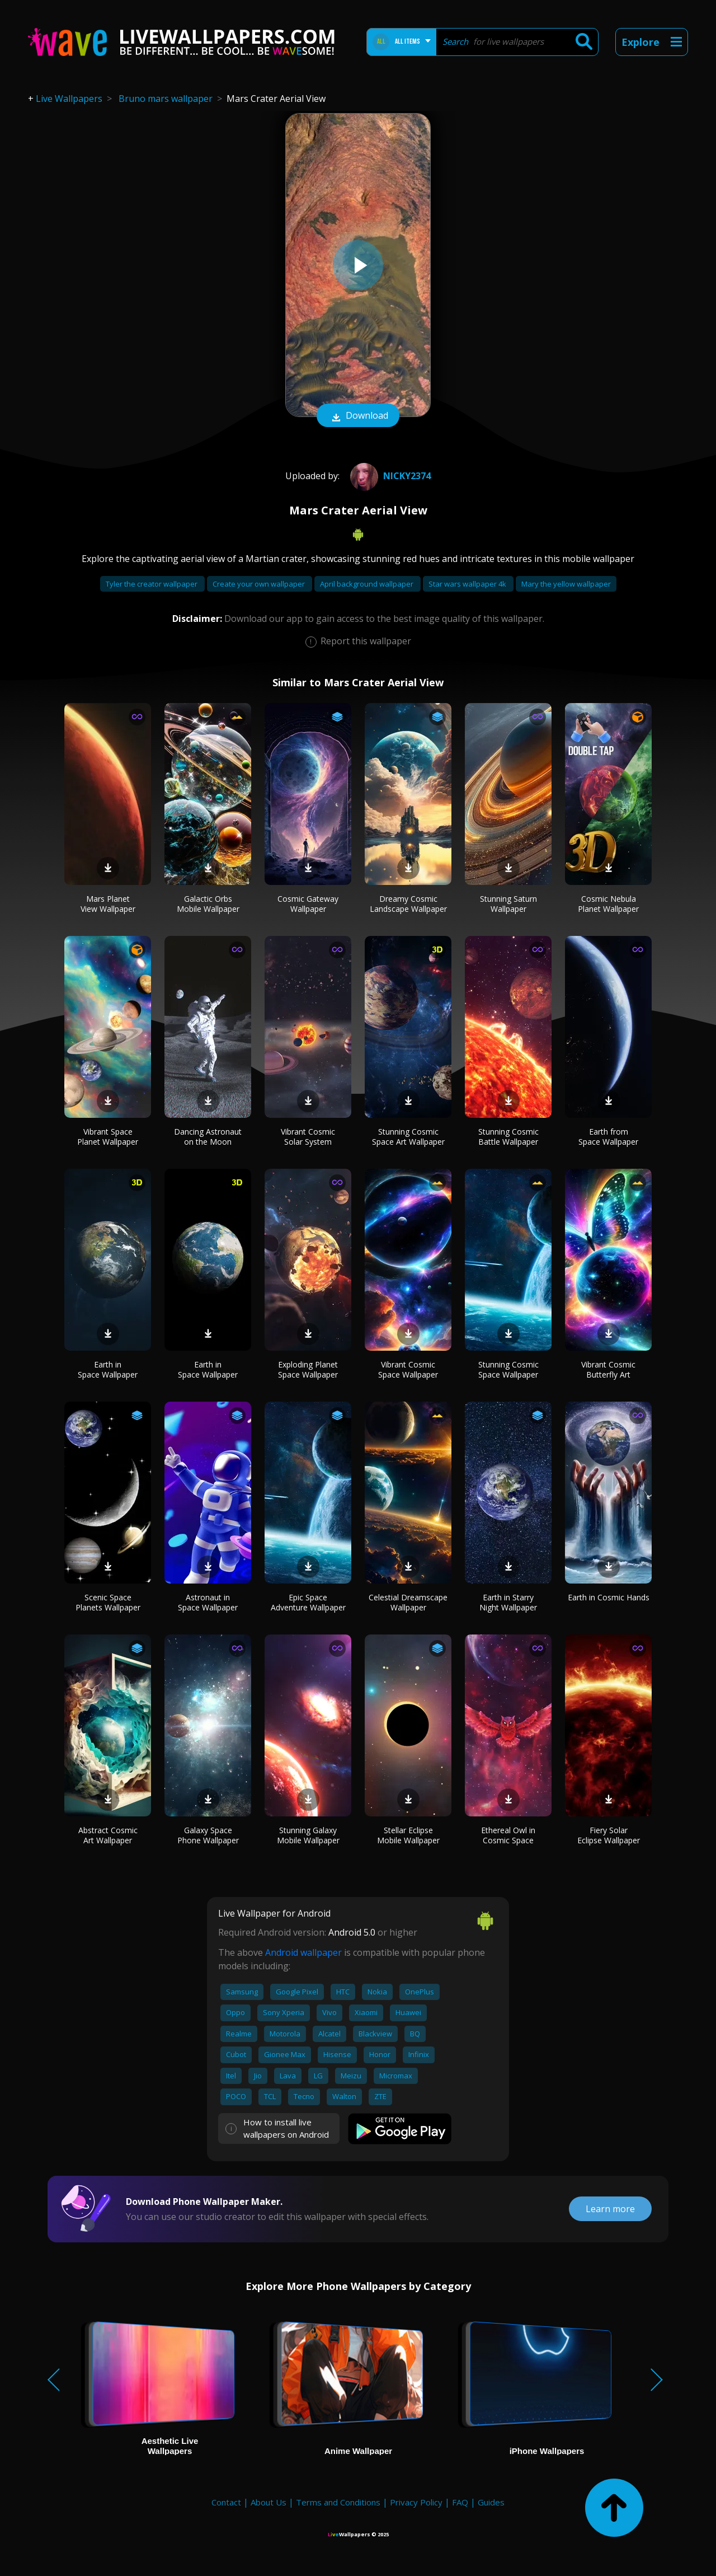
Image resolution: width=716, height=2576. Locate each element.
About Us (268, 2502)
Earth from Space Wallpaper (608, 1136)
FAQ (460, 2502)
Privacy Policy (416, 2502)
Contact (226, 2502)
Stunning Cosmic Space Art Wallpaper (408, 1136)
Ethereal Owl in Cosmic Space (508, 1835)
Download (358, 416)
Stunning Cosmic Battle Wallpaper (508, 1136)
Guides (491, 2502)
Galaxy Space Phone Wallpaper (208, 1835)
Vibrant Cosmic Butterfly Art (608, 1369)
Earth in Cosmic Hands (608, 1597)
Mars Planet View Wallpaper (108, 903)
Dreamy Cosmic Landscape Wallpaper (408, 903)
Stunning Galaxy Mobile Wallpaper (308, 1835)
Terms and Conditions (338, 2502)
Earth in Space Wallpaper (108, 1369)
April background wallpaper (367, 584)
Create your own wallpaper (260, 584)
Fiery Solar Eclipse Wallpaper (608, 1835)
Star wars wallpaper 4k (468, 584)
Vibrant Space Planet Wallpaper (107, 1136)
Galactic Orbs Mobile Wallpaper (208, 903)
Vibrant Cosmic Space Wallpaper (408, 1369)
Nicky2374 (389, 476)
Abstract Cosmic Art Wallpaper (108, 1835)
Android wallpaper (303, 1952)
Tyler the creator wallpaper (152, 584)
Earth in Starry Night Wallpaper (508, 1602)
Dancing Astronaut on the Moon (208, 1136)
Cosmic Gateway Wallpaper (307, 903)
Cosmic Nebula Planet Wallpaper (608, 903)
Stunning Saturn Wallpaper (508, 903)
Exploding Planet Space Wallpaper (308, 1369)
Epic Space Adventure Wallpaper (308, 1602)
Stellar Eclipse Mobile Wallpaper (408, 1835)
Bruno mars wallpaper (166, 98)
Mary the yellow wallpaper (566, 584)
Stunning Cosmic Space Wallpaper (508, 1369)
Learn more (610, 2209)
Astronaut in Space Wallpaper (208, 1602)
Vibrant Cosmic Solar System (308, 1136)
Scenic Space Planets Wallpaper (108, 1602)
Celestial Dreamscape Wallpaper (408, 1602)
